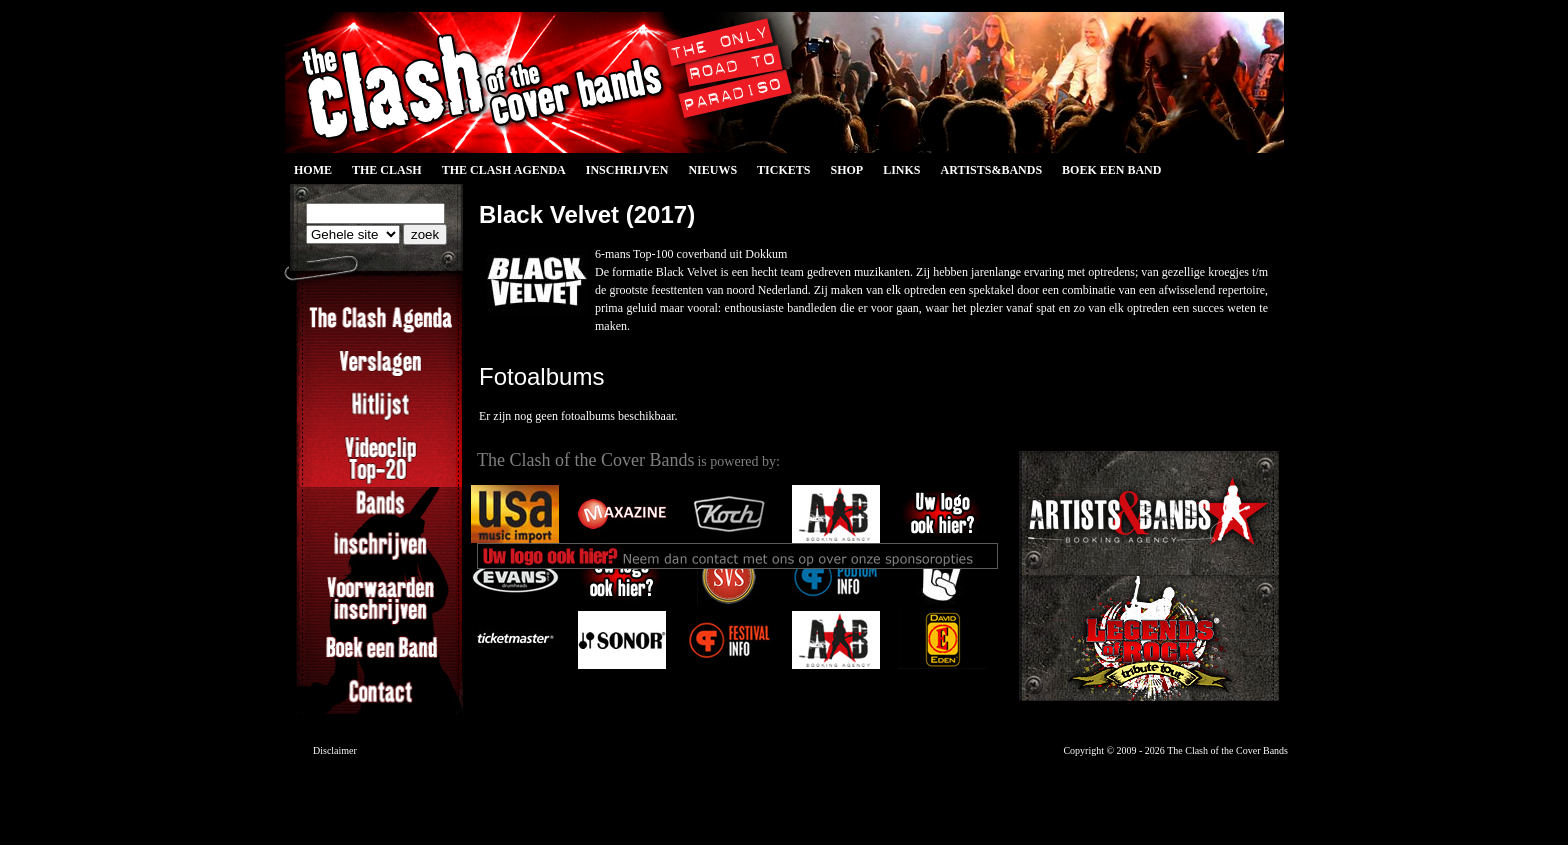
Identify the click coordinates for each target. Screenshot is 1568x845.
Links (901, 170)
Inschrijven (627, 170)
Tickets (783, 170)
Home (313, 170)
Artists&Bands (991, 170)
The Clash (387, 170)
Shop (846, 170)
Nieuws (712, 170)
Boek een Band (1111, 170)
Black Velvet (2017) (587, 214)
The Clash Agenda (504, 170)
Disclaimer (335, 750)
